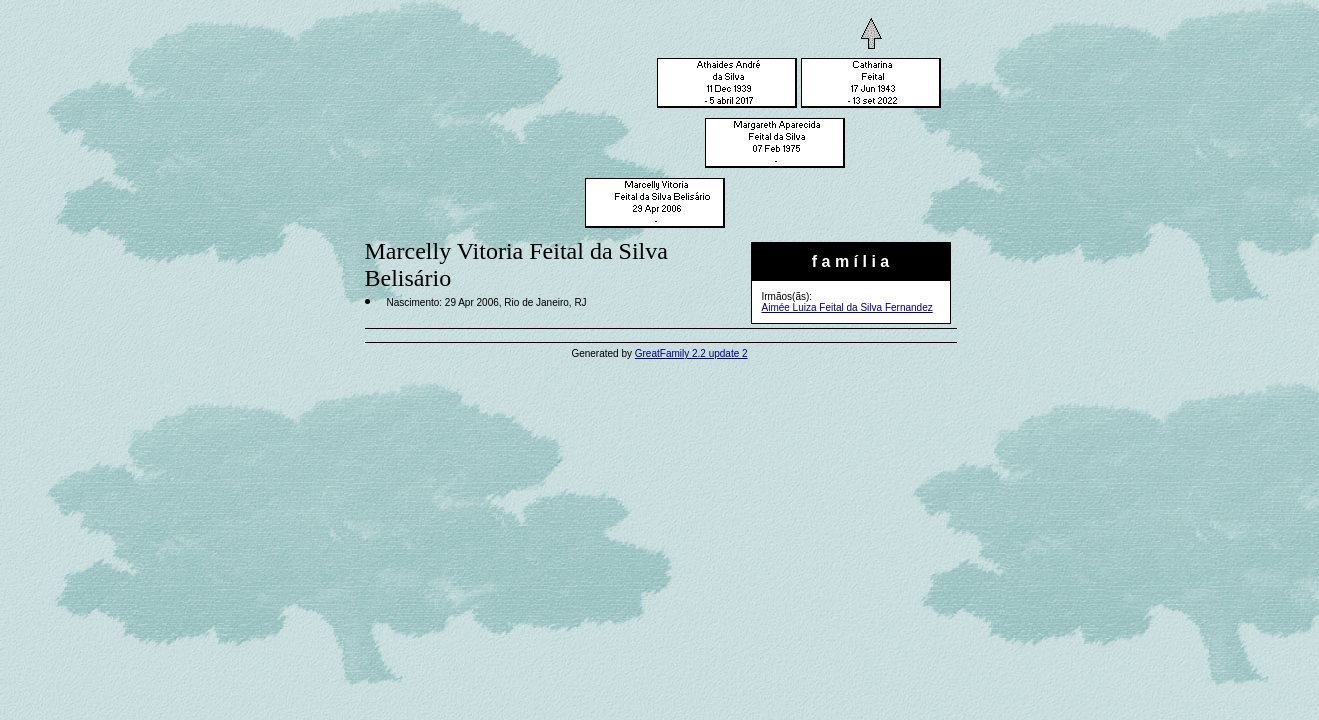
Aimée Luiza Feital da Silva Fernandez (847, 307)
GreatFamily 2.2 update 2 (691, 353)
